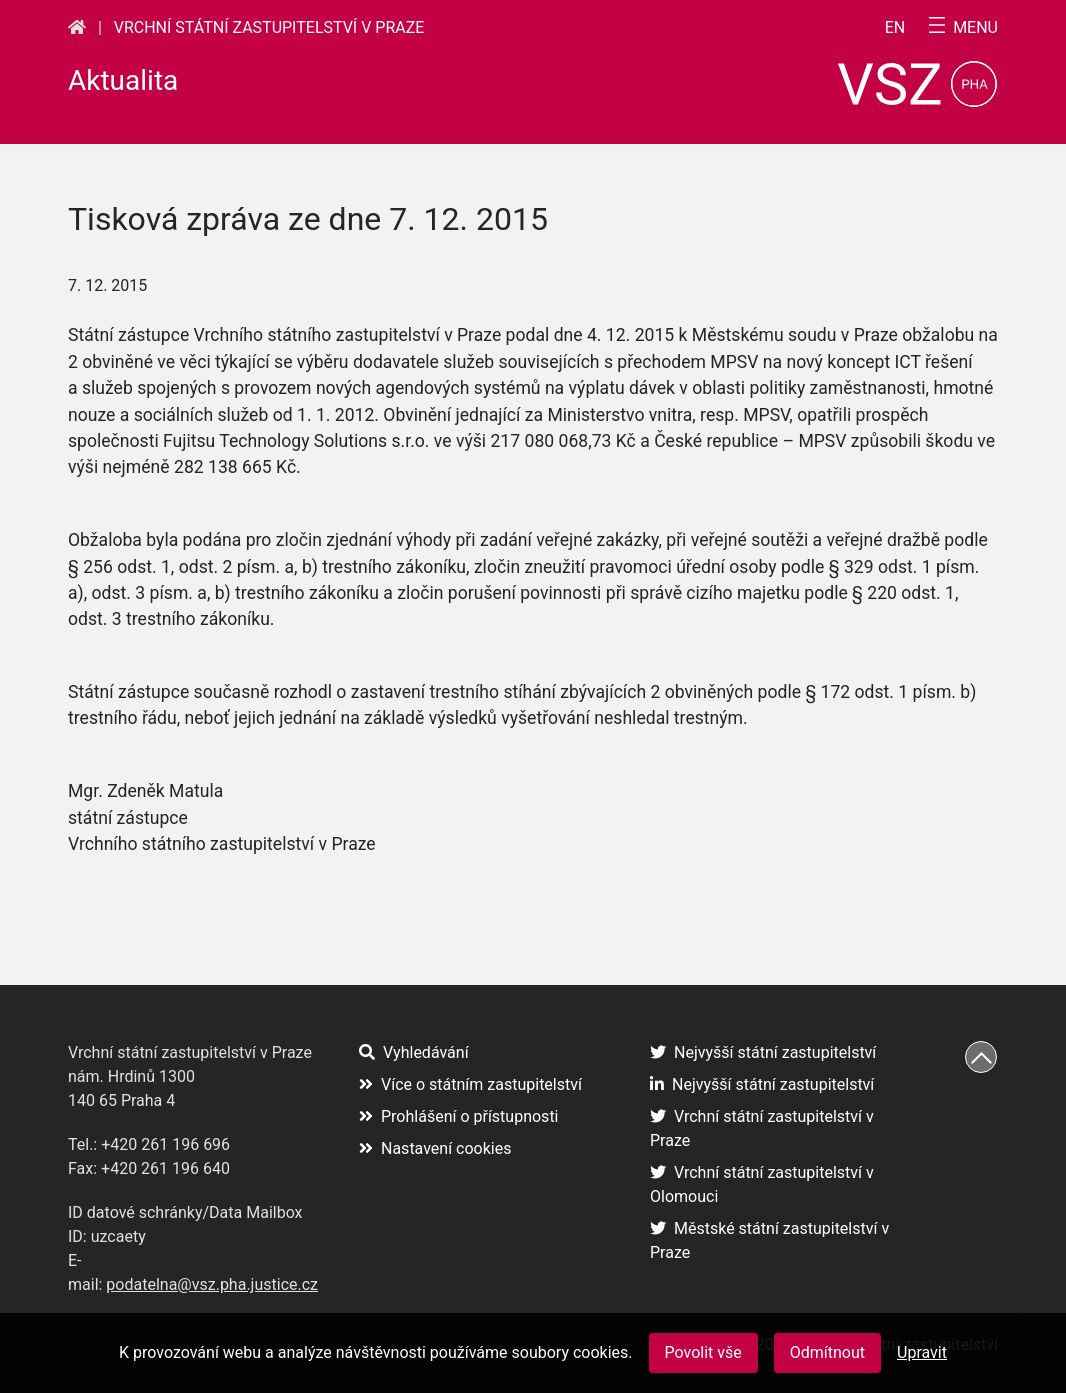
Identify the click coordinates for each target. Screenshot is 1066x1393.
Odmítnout (827, 1352)
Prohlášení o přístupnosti (459, 1116)
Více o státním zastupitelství (470, 1084)
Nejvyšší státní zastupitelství (763, 1052)
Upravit (922, 1352)
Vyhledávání (414, 1052)
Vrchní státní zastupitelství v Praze (269, 27)
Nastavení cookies (435, 1148)
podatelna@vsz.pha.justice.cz (212, 1284)
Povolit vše (703, 1352)
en (895, 28)
